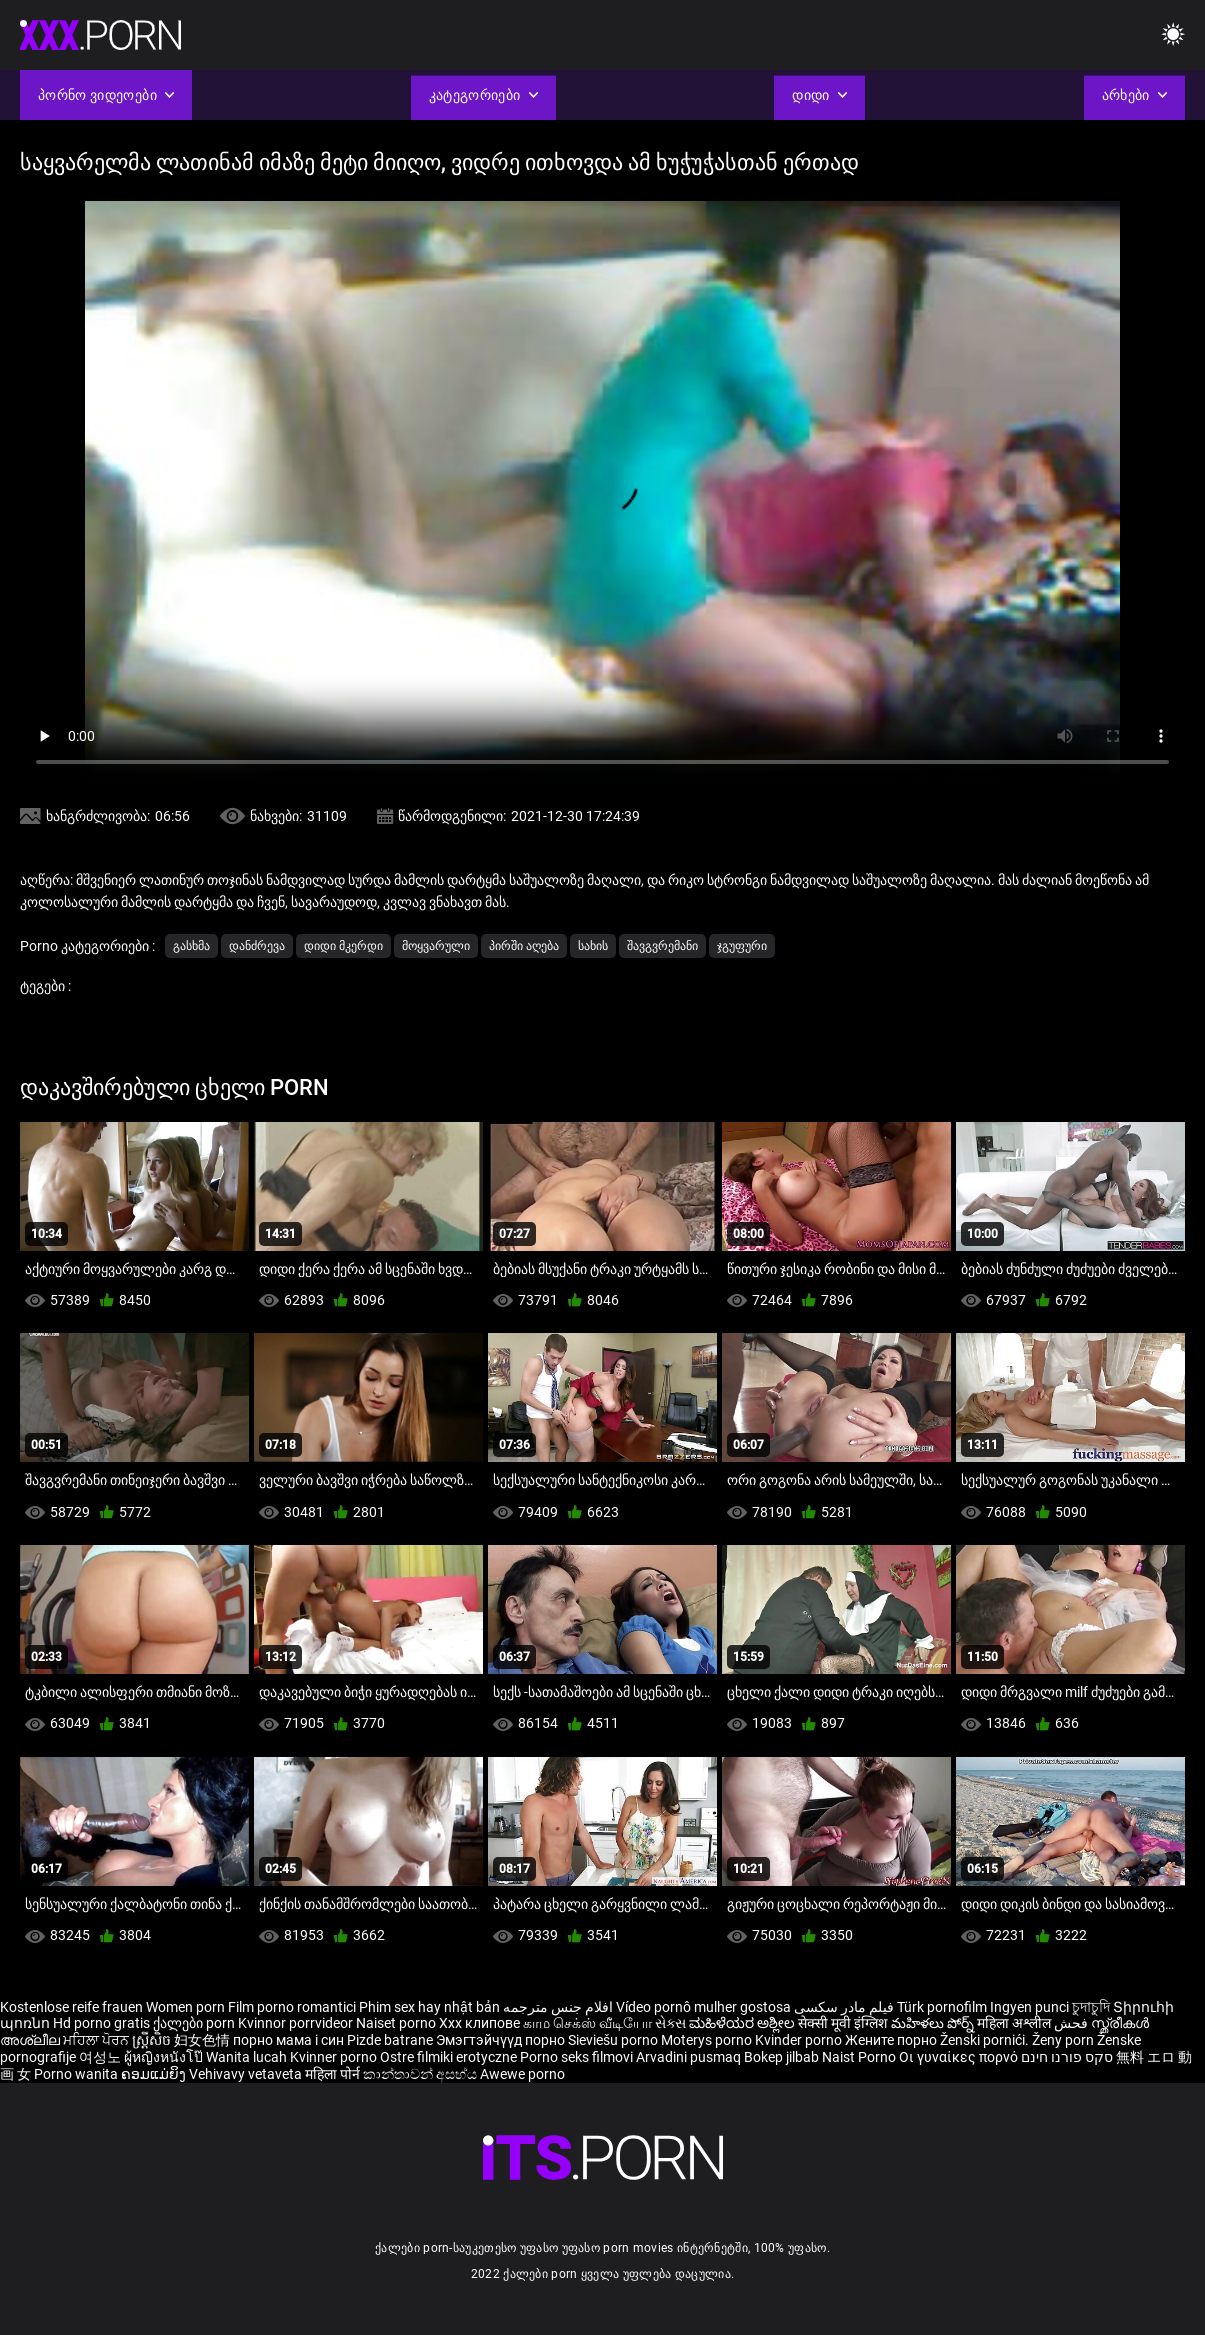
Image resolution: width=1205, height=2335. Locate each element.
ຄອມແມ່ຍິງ (155, 2074)
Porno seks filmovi (576, 2057)
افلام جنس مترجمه (558, 2007)
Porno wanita (77, 2074)
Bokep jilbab (781, 2057)
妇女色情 (203, 2040)
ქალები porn (195, 2023)
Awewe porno (522, 2074)
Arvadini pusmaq (690, 2057)
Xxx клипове (479, 2023)
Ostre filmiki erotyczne (448, 2057)
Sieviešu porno (614, 2040)
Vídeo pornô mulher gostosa (703, 2007)
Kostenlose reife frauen (71, 2007)
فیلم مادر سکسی (844, 2007)
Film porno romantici (292, 2007)
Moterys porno (708, 2040)
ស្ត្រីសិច (153, 2040)
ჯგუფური (742, 946)
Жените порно (892, 2040)
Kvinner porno (335, 2057)
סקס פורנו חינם (1067, 2057)
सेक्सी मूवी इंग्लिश (843, 2023)
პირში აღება (524, 946)
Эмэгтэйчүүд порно (502, 2040)
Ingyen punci (1029, 2007)
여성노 (101, 2057)
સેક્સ (670, 2023)
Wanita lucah (248, 2057)
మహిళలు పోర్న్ (934, 2023)
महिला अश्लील (1015, 2023)
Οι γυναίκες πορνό (960, 2057)
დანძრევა (257, 946)
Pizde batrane (390, 2040)
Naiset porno (397, 2023)
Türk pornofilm (942, 2007)
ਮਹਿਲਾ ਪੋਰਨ (97, 2040)
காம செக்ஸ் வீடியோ (587, 2023)
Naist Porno (860, 2057)
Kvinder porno (800, 2040)
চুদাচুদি (1091, 2007)
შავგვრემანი (662, 946)
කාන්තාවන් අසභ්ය (421, 2074)
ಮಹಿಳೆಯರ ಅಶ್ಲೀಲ (743, 2023)
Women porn (187, 2007)
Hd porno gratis (101, 2023)
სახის (593, 946)
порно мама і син (288, 2040)
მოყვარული (436, 946)
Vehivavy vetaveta (247, 2074)
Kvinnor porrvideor (297, 2023)
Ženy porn (1064, 2040)
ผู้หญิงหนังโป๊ (165, 2057)
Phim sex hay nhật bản (429, 2007)
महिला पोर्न (334, 2074)
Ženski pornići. (986, 2040)
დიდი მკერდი (343, 946)
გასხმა (191, 946)
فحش (1072, 2023)
